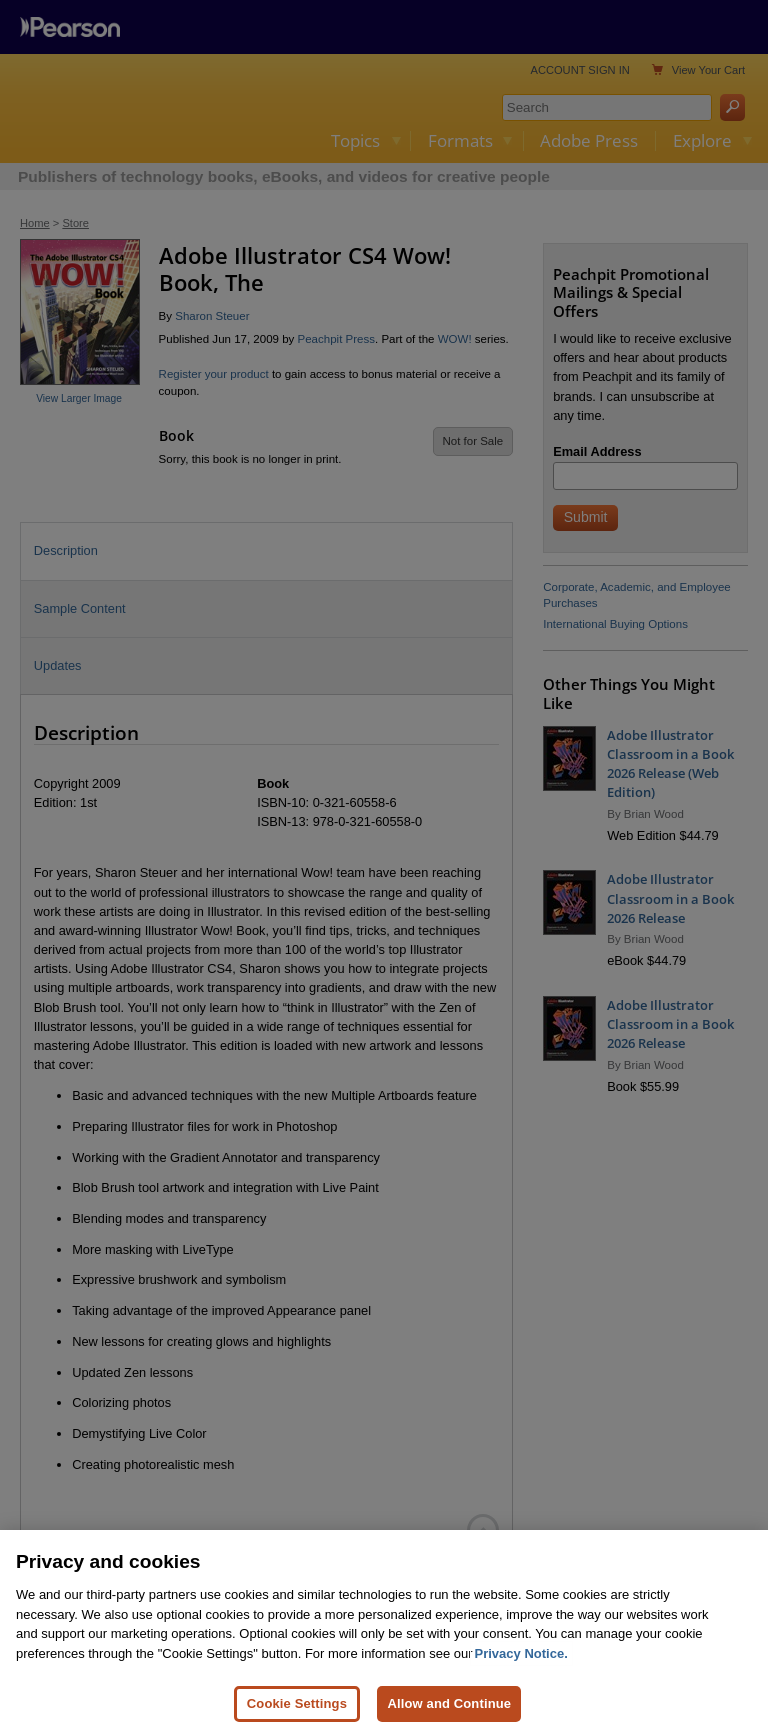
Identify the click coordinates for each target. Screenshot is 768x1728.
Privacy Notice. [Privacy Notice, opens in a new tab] (521, 1664)
